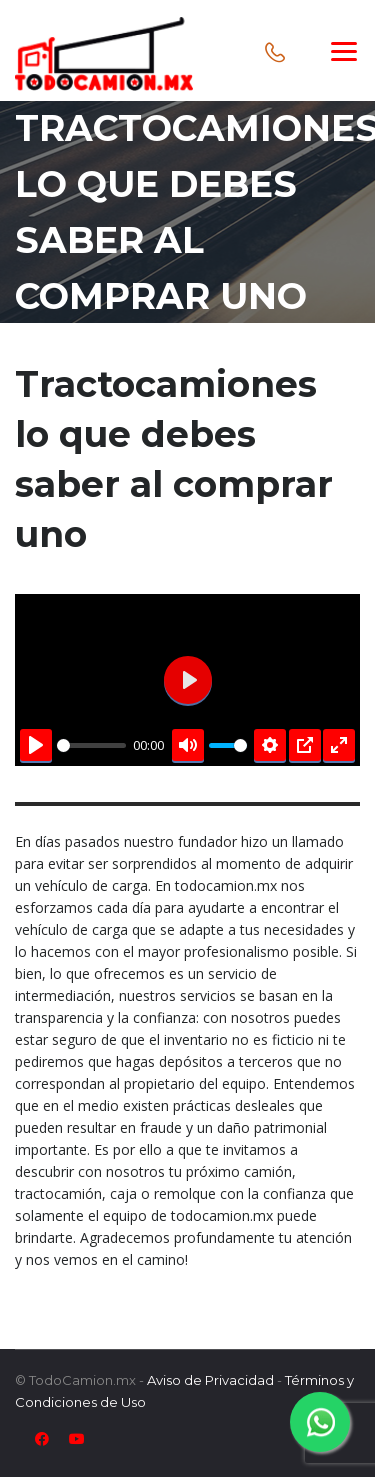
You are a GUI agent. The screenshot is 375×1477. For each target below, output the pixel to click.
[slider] (91, 745)
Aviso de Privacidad (210, 1380)
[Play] (36, 745)
